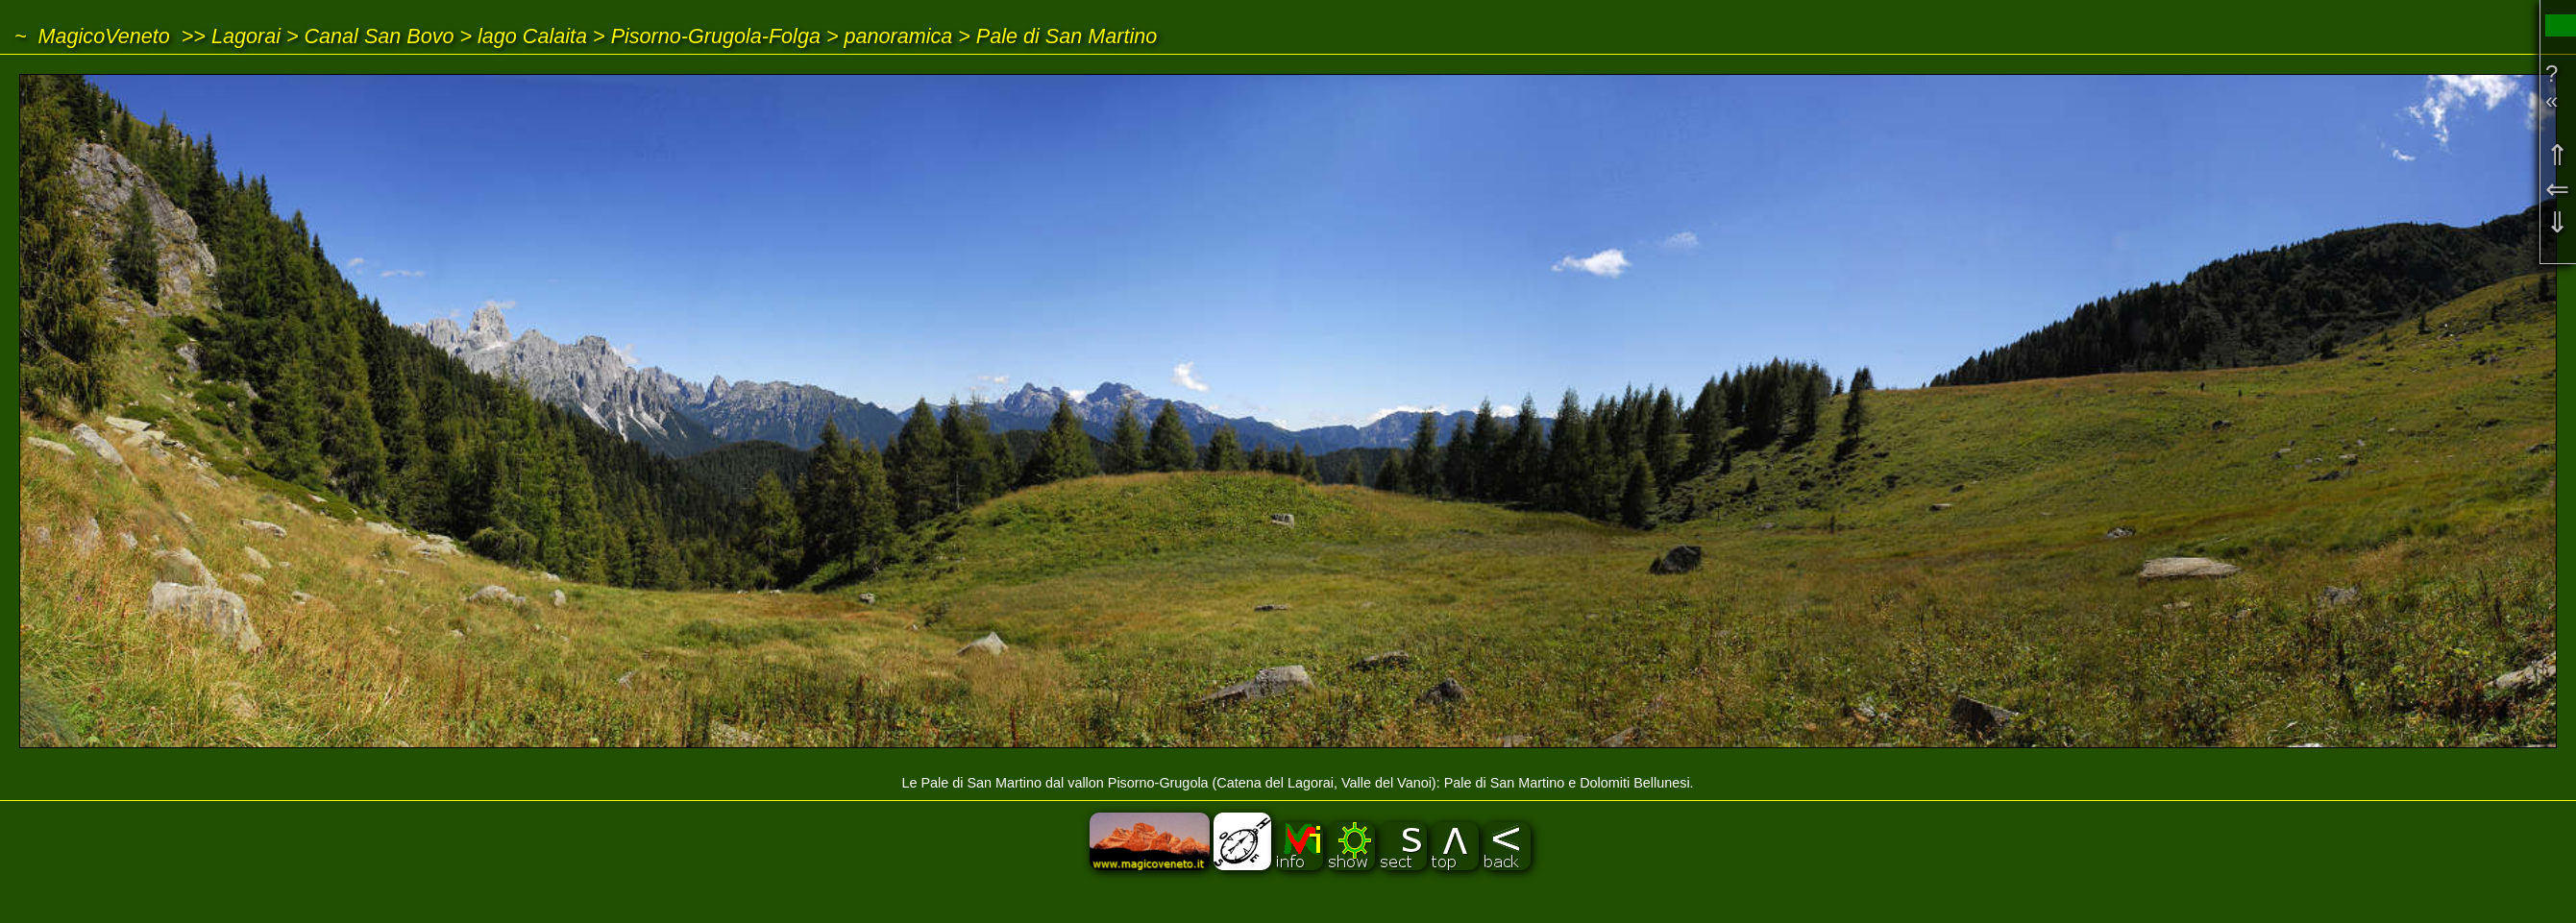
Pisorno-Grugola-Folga (716, 36)
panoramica (899, 36)
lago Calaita (532, 36)
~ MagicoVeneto (92, 36)
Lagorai (246, 36)
